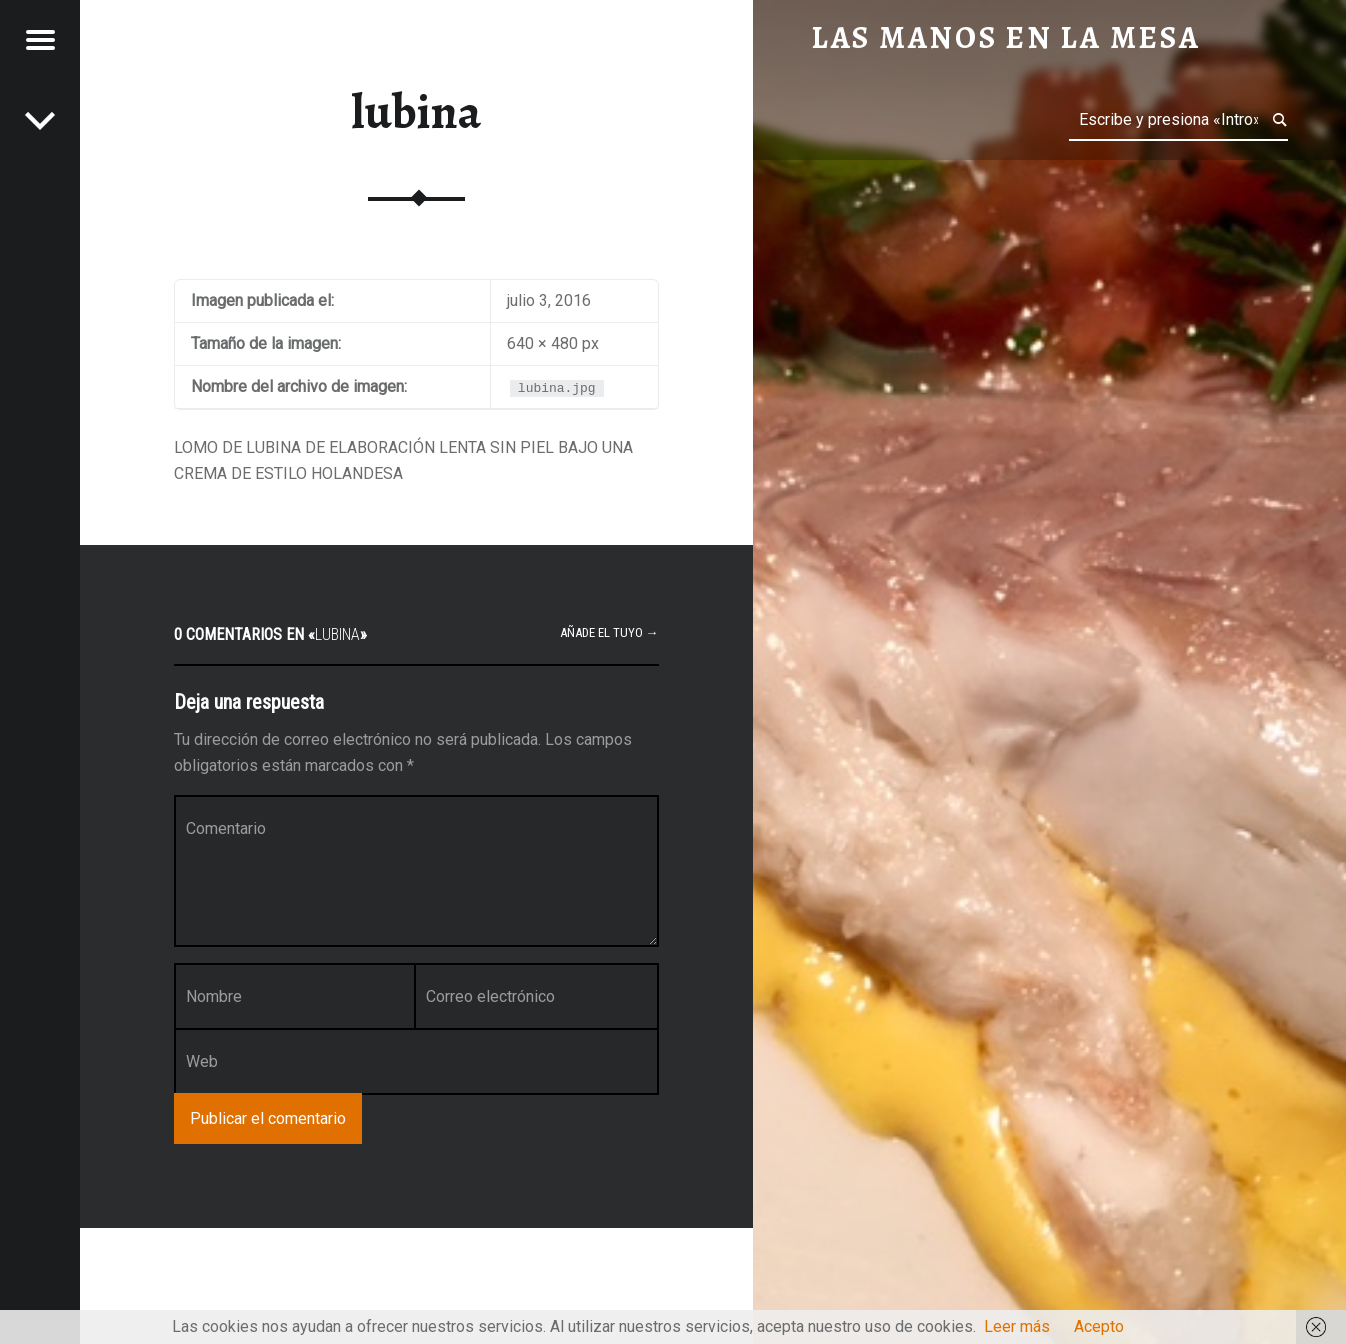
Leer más (1017, 1326)
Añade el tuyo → (609, 632)
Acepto (1099, 1326)
